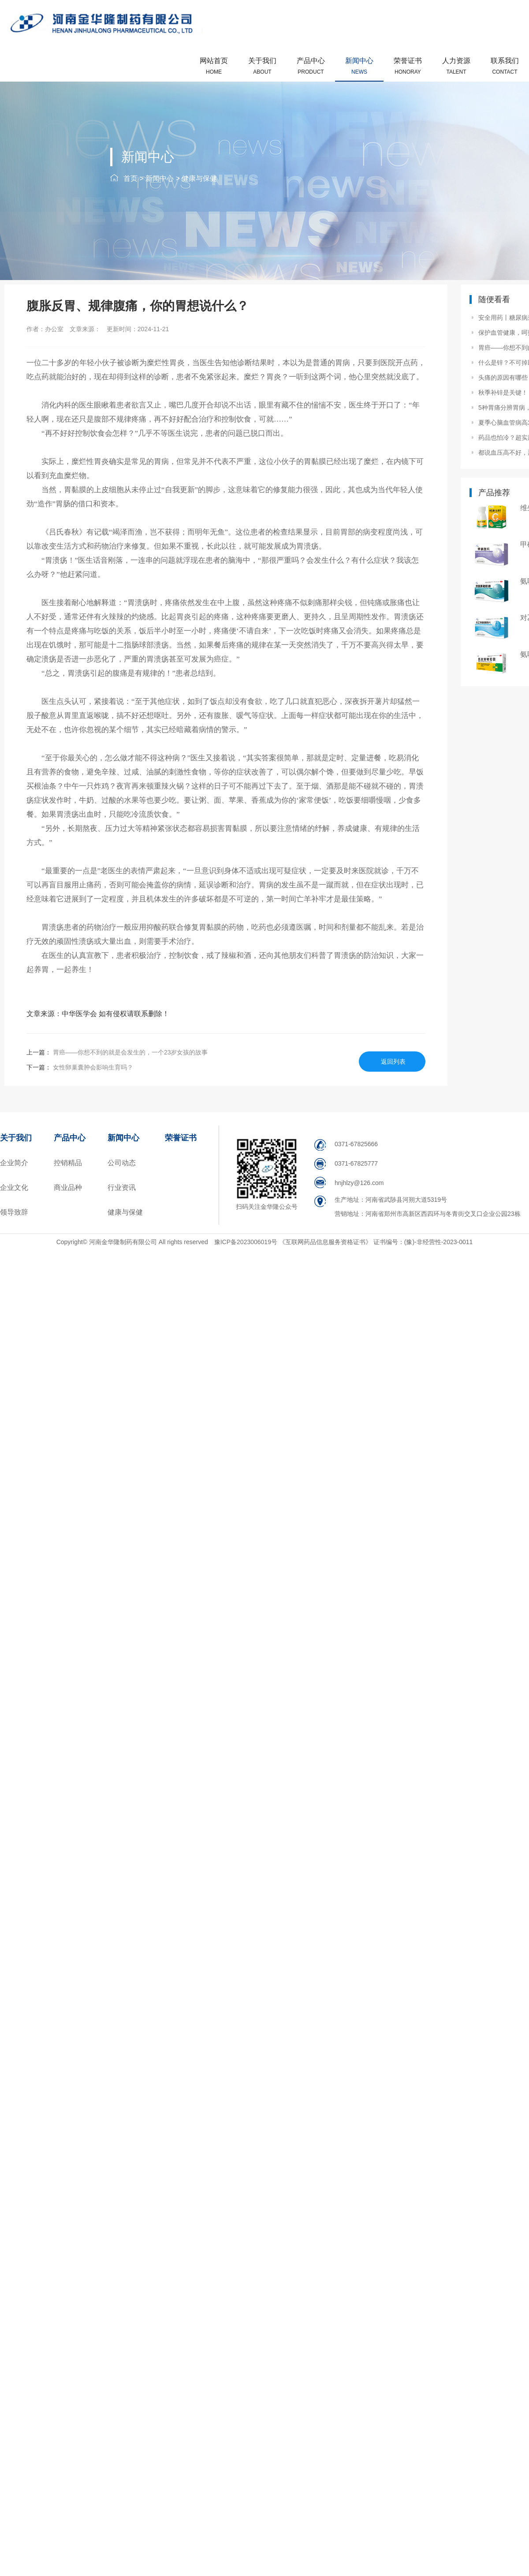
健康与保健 (199, 178)
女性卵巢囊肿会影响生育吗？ (92, 1067)
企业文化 (14, 1187)
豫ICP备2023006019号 (246, 1241)
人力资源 (456, 66)
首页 (130, 178)
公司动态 (122, 1162)
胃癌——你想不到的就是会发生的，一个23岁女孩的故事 (129, 1052)
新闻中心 (359, 66)
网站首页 (214, 66)
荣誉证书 (408, 66)
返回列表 (393, 1061)
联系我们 (505, 66)
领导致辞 (14, 1212)
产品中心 (311, 66)
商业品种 (68, 1187)
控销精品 (68, 1162)
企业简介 (14, 1162)
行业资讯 (122, 1187)
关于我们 (262, 66)
